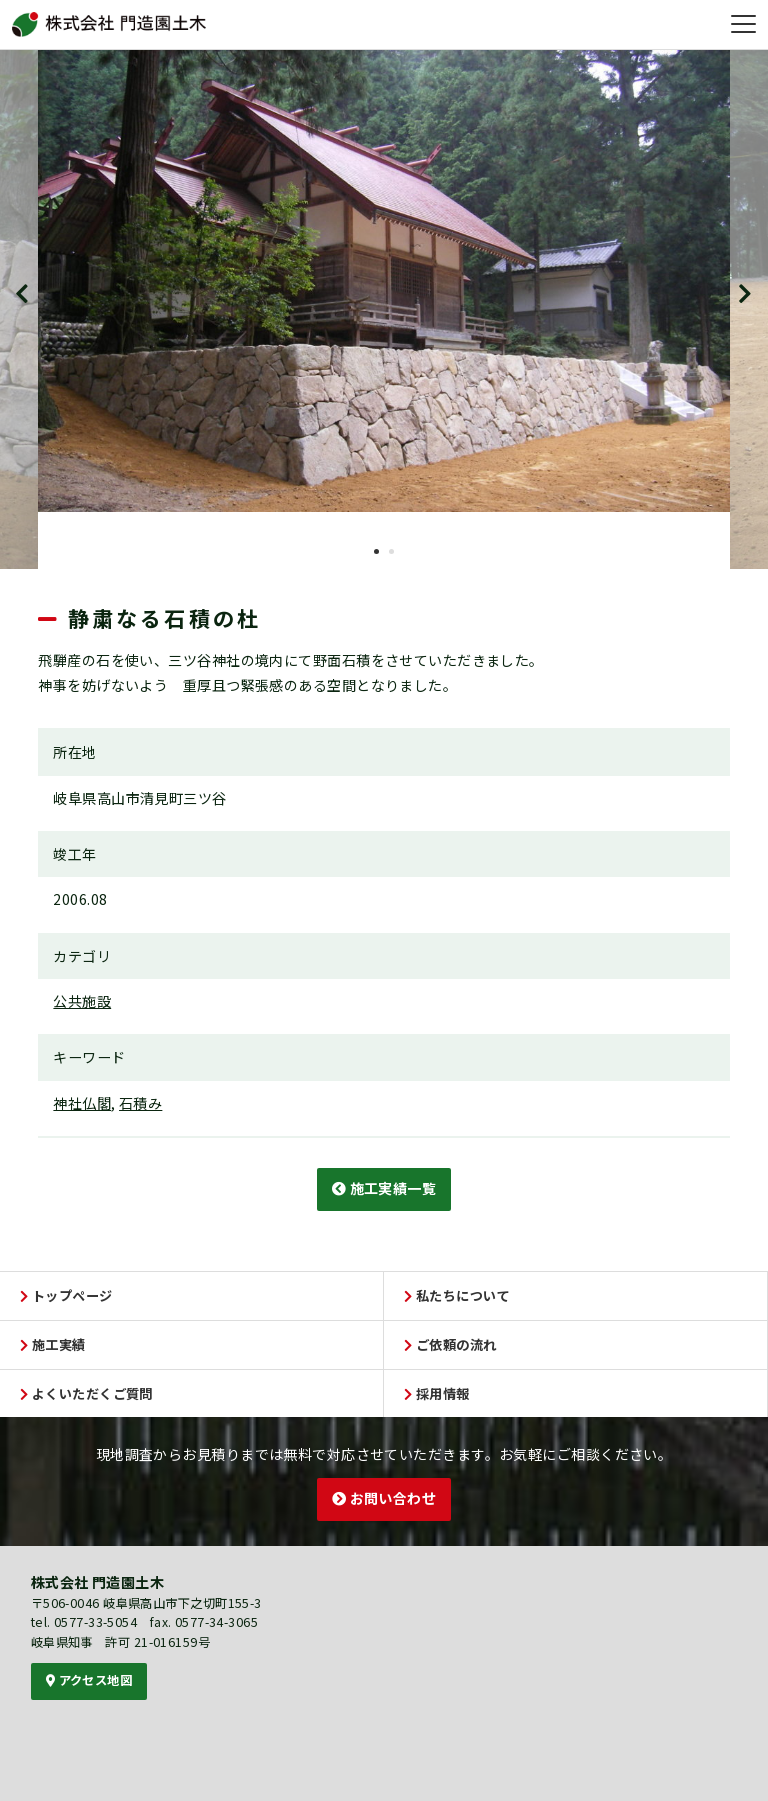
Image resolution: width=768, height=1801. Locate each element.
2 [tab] (391, 551)
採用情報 (437, 1393)
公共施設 (82, 1001)
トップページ (66, 1295)
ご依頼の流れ (450, 1344)
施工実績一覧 (384, 1188)
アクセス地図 (89, 1680)
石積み (140, 1103)
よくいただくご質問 (86, 1393)
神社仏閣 (82, 1103)
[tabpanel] (384, 281)
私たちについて (457, 1295)
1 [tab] (376, 551)
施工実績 (53, 1344)
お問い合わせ (384, 1498)
